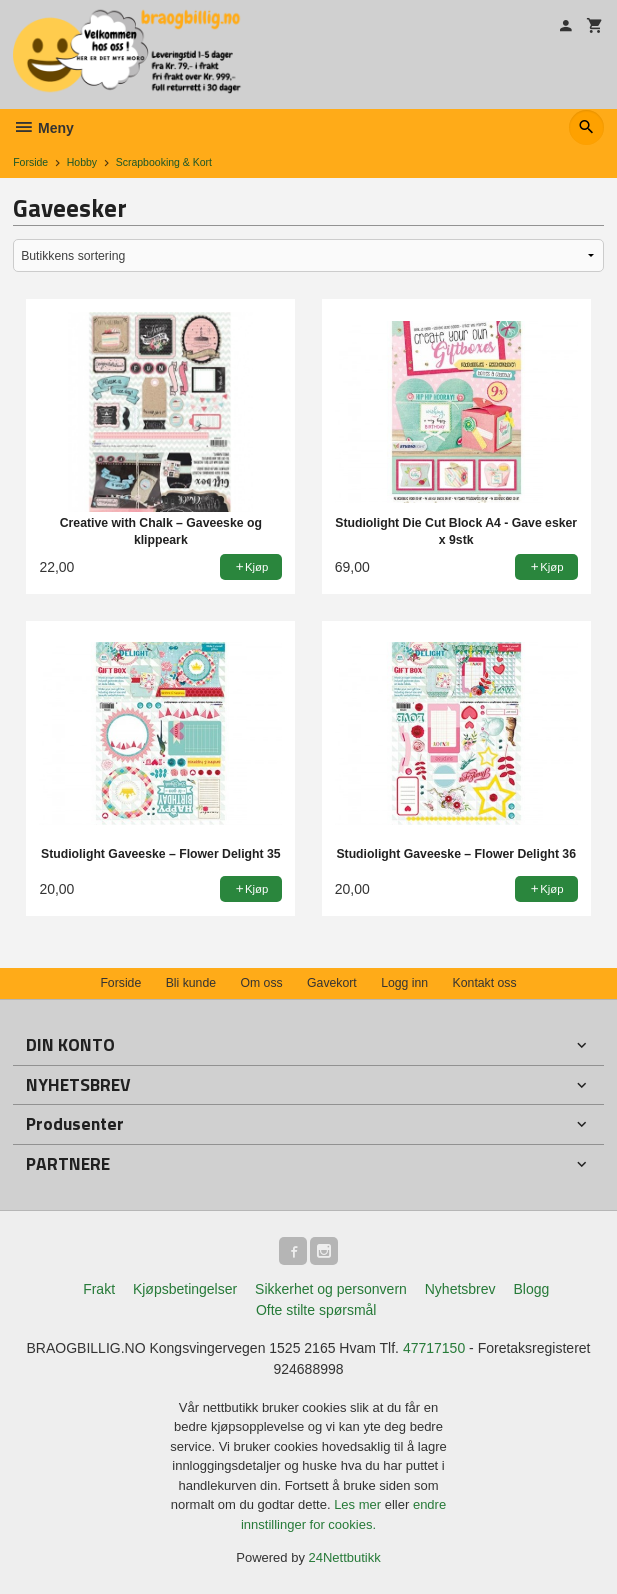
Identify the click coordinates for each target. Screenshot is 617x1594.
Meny (43, 128)
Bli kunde (191, 983)
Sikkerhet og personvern (331, 1289)
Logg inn (404, 983)
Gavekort (332, 983)
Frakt (99, 1289)
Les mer (359, 1504)
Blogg (531, 1289)
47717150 (434, 1348)
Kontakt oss (485, 983)
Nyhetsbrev (460, 1289)
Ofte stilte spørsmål (316, 1310)
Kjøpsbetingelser (185, 1289)
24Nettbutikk (345, 1557)
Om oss (261, 983)
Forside (30, 162)
